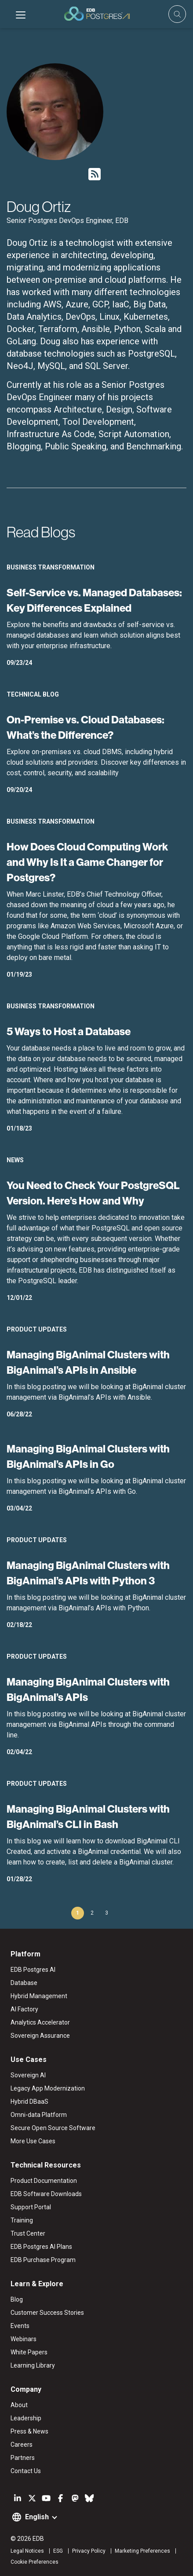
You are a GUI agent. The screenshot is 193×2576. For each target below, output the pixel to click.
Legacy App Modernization (48, 2088)
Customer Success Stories (47, 2312)
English (37, 2517)
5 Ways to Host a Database (69, 1031)
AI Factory (24, 2009)
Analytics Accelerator (40, 2022)
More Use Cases (33, 2141)
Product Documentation (44, 2180)
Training (22, 2220)
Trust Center (28, 2233)
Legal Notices (27, 2551)
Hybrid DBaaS (29, 2101)
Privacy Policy (89, 2551)
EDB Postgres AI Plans (41, 2246)
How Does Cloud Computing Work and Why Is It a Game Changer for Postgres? (87, 862)
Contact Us (26, 2470)
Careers (22, 2444)
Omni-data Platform (39, 2114)
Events (20, 2325)
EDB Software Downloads (46, 2193)
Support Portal (31, 2207)
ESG (58, 2551)
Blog (17, 2299)
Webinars (23, 2338)
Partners (23, 2457)
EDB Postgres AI (33, 1969)
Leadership (26, 2418)
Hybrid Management (39, 1996)
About (19, 2404)
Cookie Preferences (34, 2562)
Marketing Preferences (142, 2551)
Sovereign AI (28, 2075)
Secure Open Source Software (53, 2127)
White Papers (29, 2352)
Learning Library (33, 2365)
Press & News (29, 2431)
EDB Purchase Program (43, 2259)
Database (24, 1982)
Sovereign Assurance (40, 2035)
